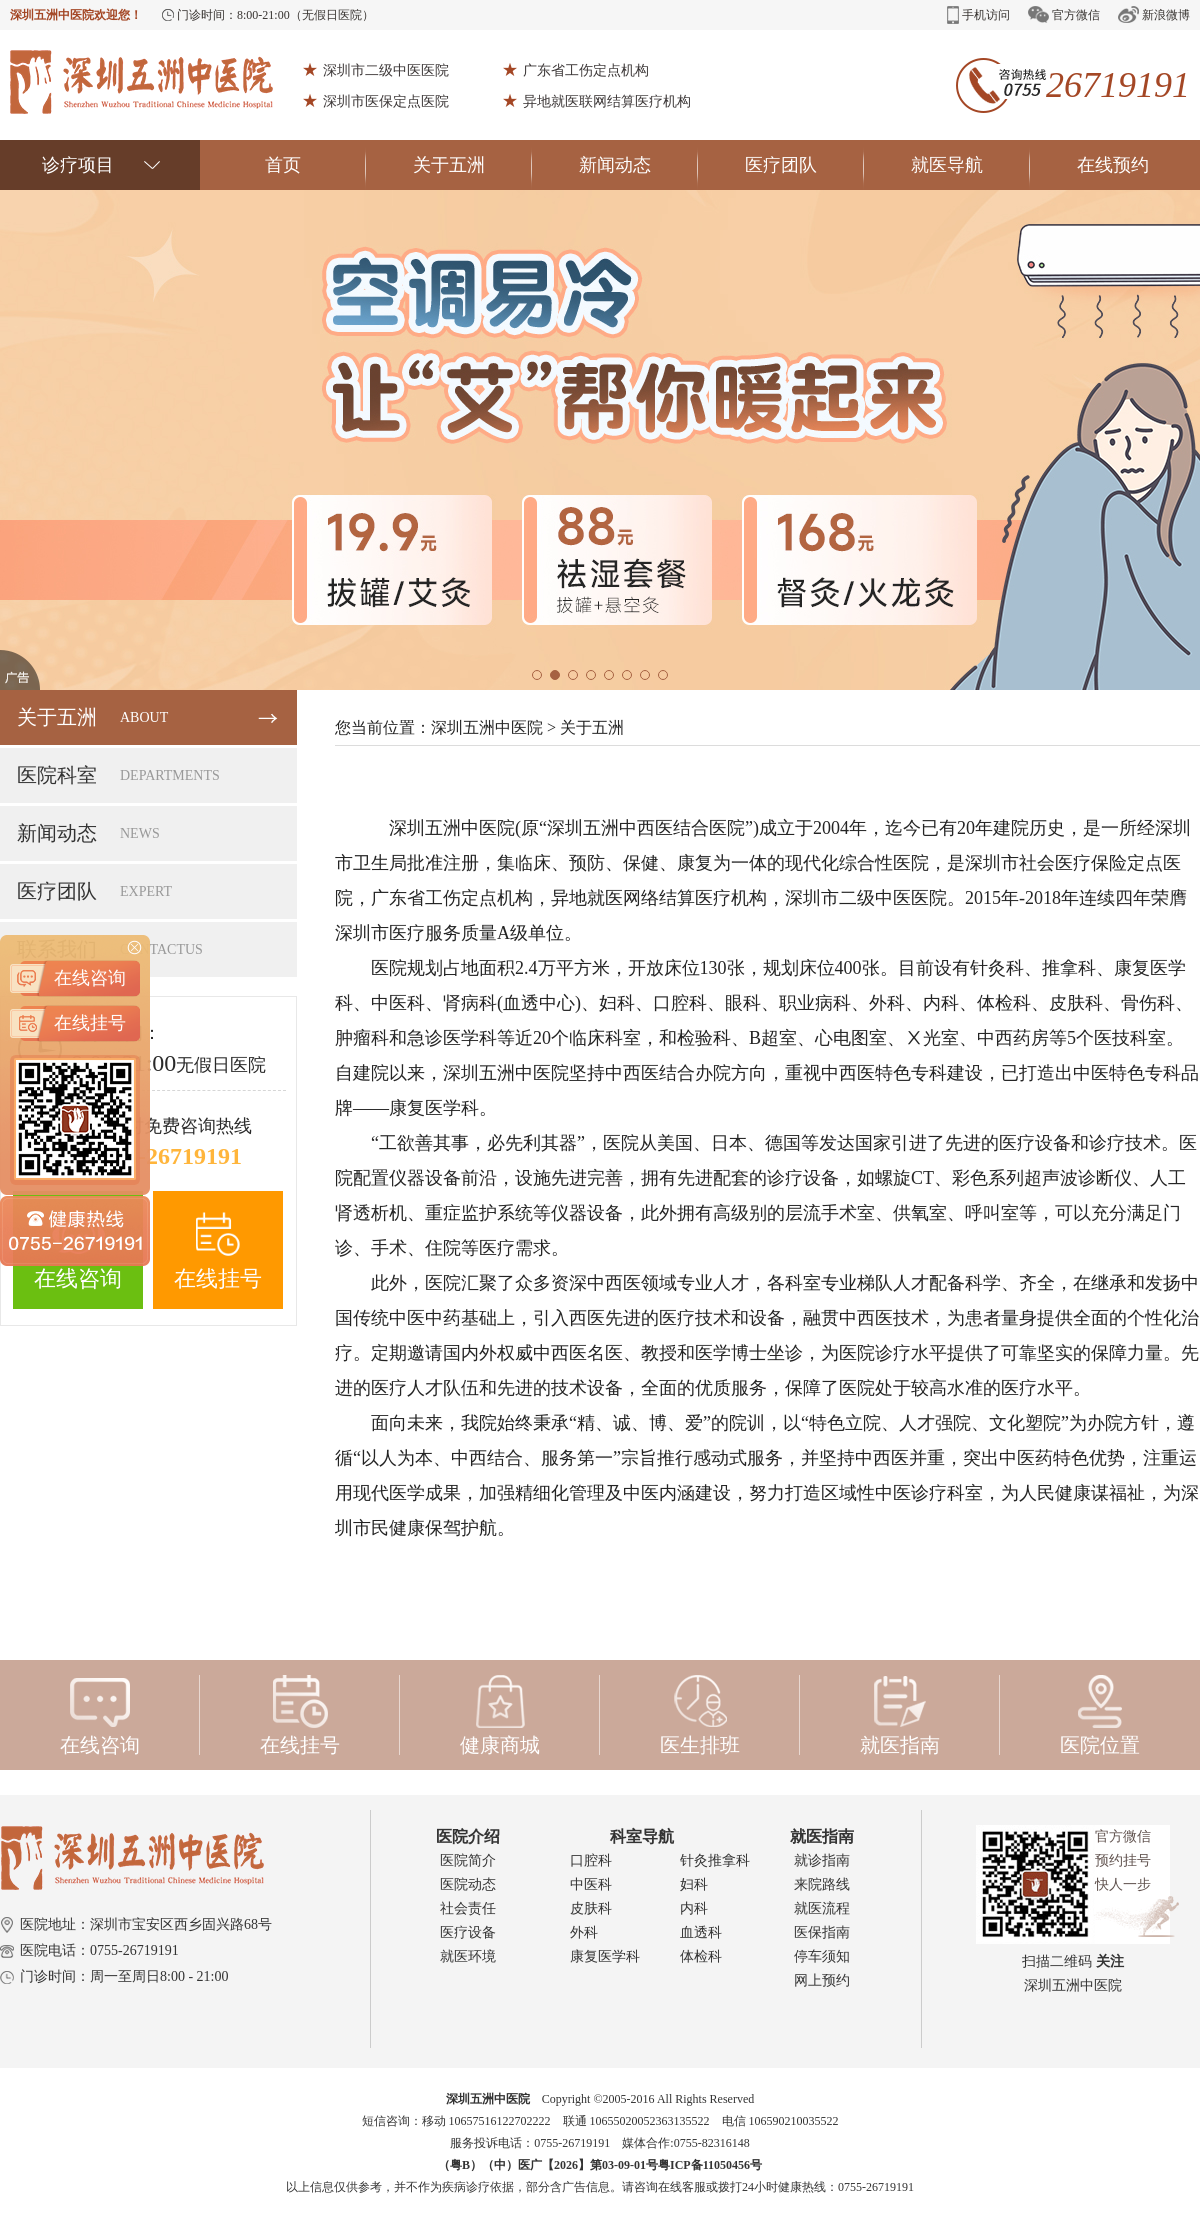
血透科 (701, 1932)
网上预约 (822, 1980)
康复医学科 (605, 1956)
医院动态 (468, 1884)
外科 (584, 1932)
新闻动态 (638, 165)
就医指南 (900, 1715)
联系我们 (147, 949)
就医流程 (822, 1908)
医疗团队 (804, 165)
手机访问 (978, 15)
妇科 (694, 1884)
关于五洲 (472, 165)
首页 (315, 165)
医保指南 (822, 1932)
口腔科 (591, 1860)
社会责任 (468, 1908)
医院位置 (1100, 1715)
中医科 (591, 1884)
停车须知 (822, 1956)
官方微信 (1064, 14)
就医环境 (468, 1956)
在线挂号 (218, 1251)
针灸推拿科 (715, 1860)
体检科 (701, 1956)
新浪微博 (1154, 14)
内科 (694, 1908)
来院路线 (822, 1884)
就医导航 (970, 165)
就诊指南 (822, 1860)
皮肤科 (591, 1908)
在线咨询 (78, 1251)
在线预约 (1113, 165)
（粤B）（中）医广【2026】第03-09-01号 (548, 2165)
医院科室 (147, 775)
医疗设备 (468, 1932)
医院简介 (468, 1860)
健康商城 (500, 1715)
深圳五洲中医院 (487, 727)
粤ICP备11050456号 (710, 2165)
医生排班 (700, 1715)
